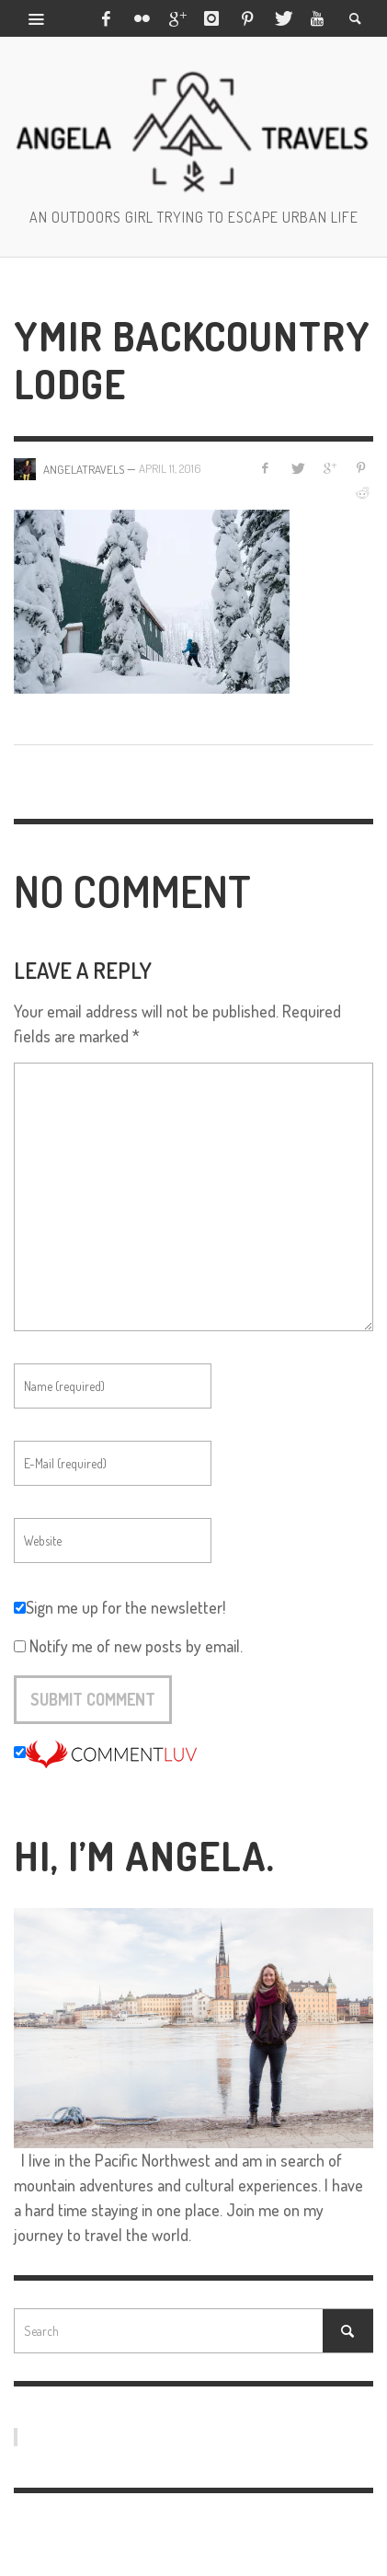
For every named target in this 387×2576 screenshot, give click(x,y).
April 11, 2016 (170, 468)
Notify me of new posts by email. (136, 1646)
